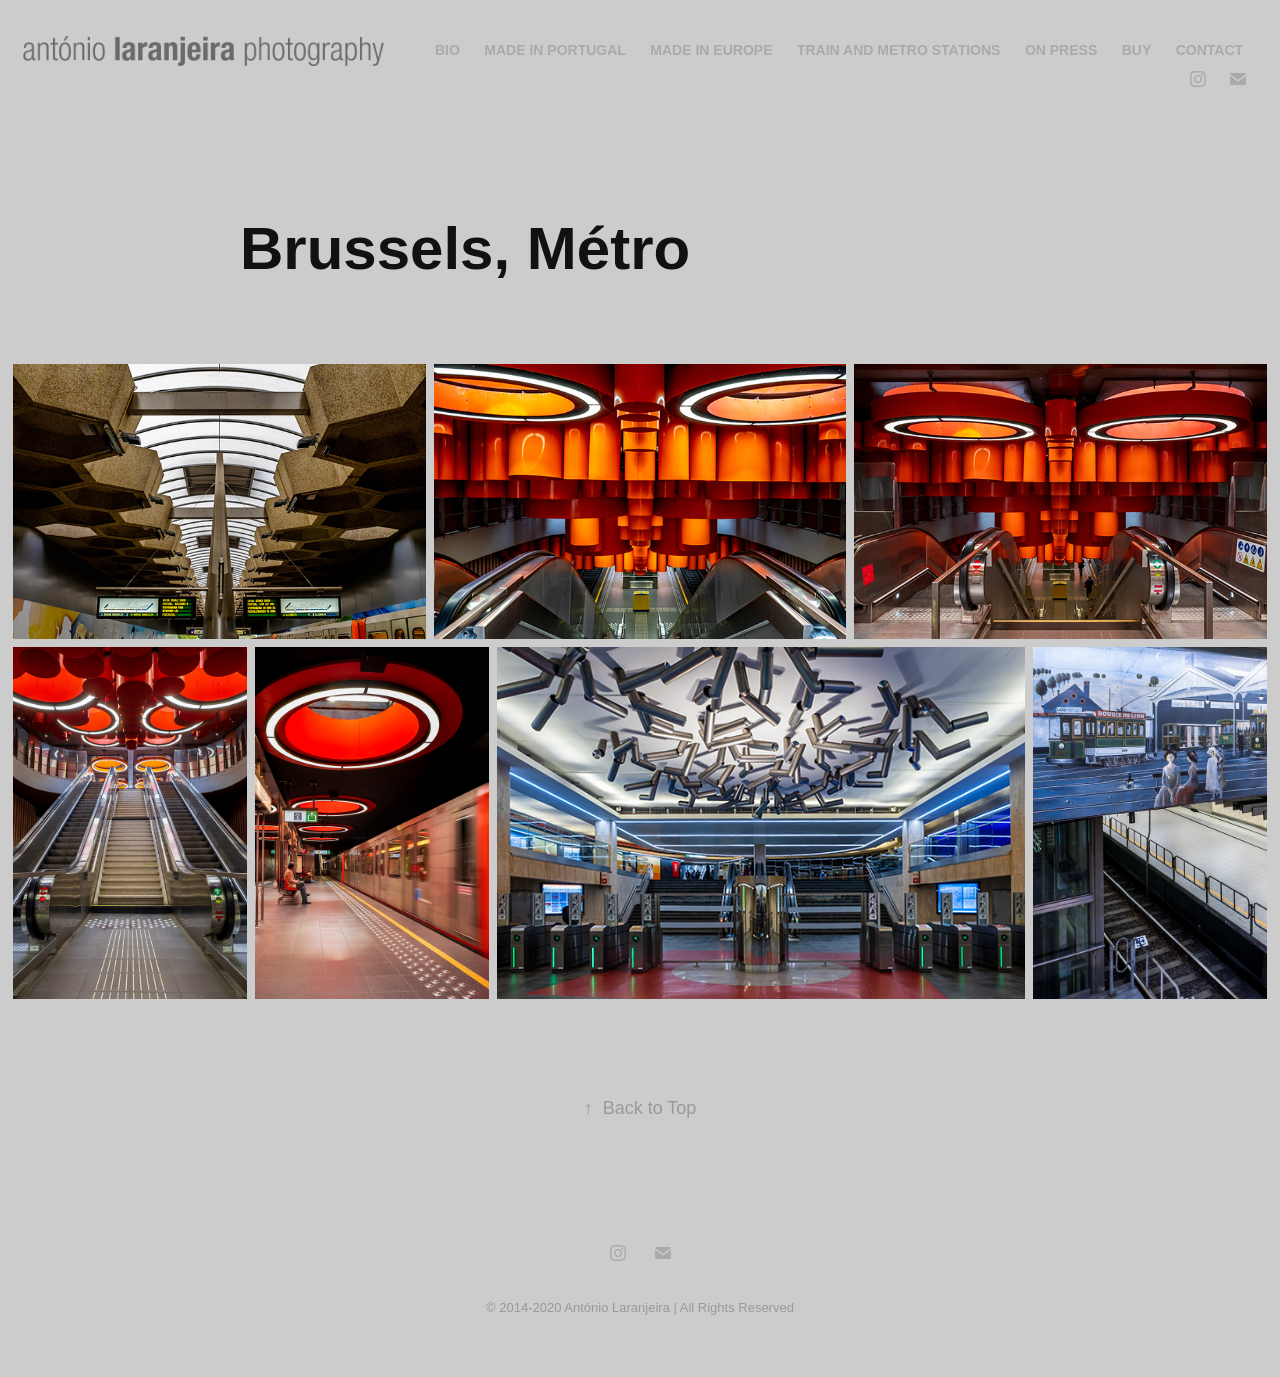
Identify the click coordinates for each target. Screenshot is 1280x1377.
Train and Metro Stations (899, 50)
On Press (1061, 50)
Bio (447, 50)
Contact (1209, 50)
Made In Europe (711, 50)
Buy (1137, 50)
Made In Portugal (555, 50)
